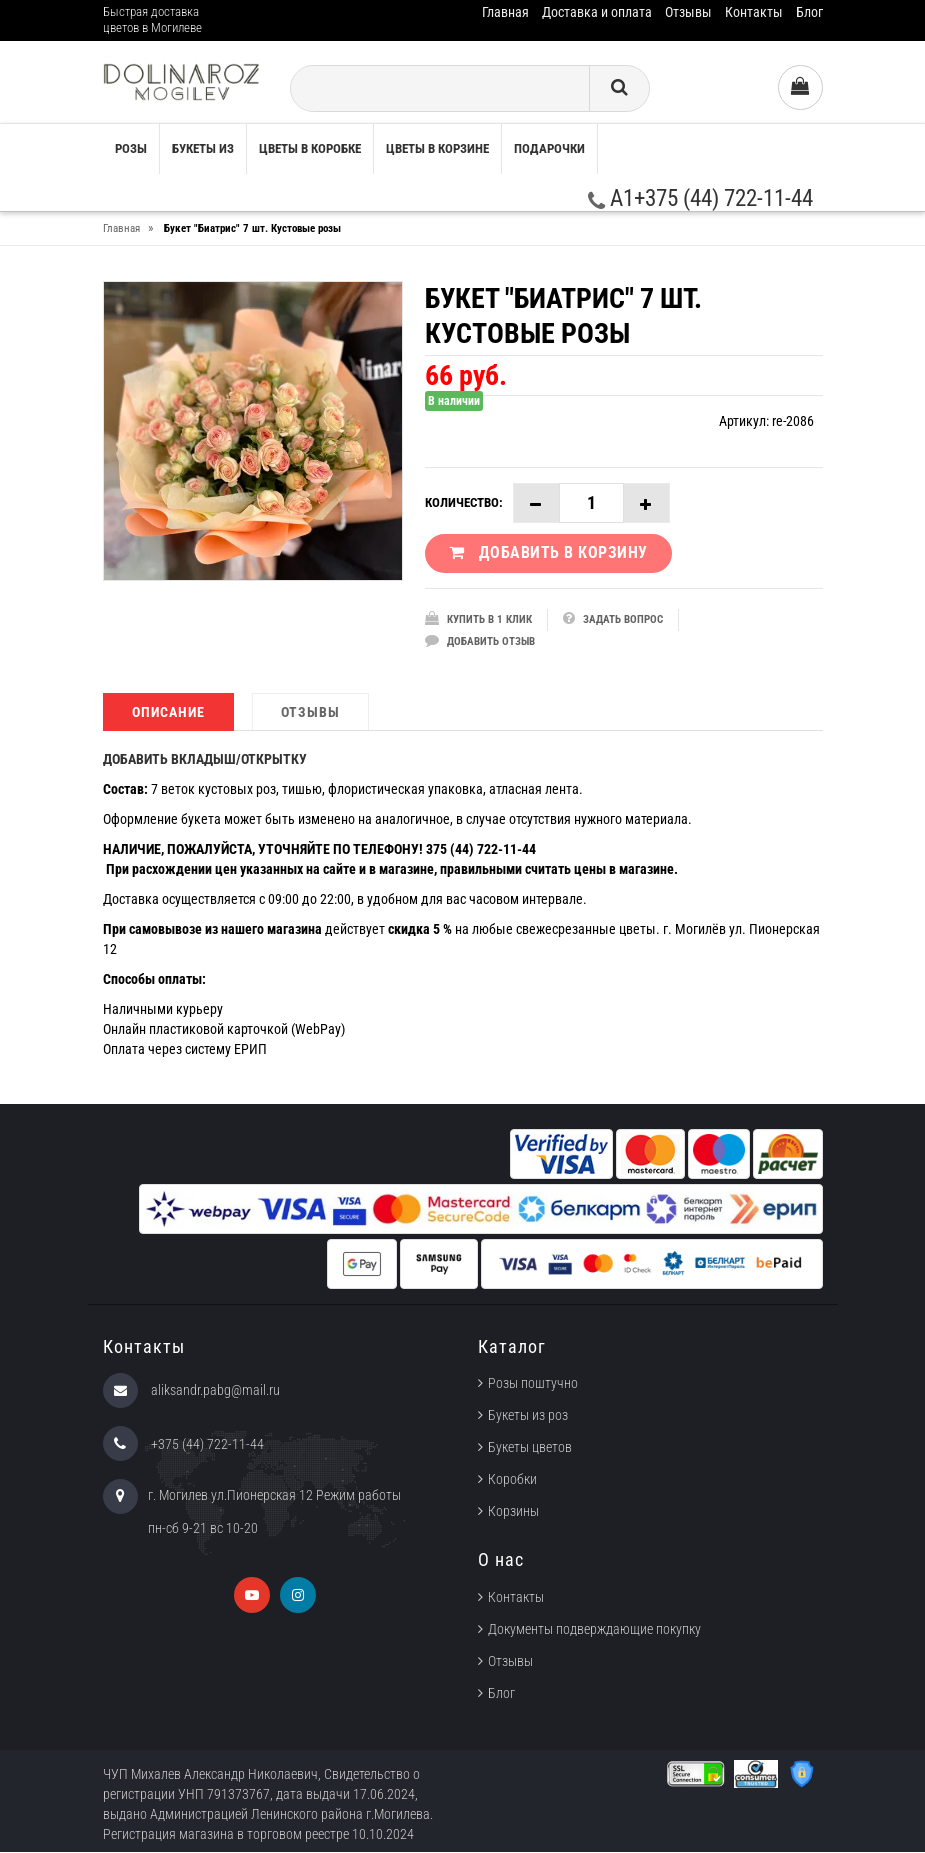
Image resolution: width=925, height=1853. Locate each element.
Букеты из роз (528, 1417)
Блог (809, 12)
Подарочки (549, 148)
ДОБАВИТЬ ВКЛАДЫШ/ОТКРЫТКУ (205, 760)
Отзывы (688, 12)
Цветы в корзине (437, 148)
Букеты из (203, 148)
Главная (505, 12)
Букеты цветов (530, 1449)
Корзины (513, 1513)
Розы (131, 148)
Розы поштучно (533, 1385)
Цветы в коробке (310, 148)
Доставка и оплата (597, 12)
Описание (168, 713)
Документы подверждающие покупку (594, 1630)
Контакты (754, 12)
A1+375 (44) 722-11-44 (700, 198)
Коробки (512, 1481)
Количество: (464, 502)
